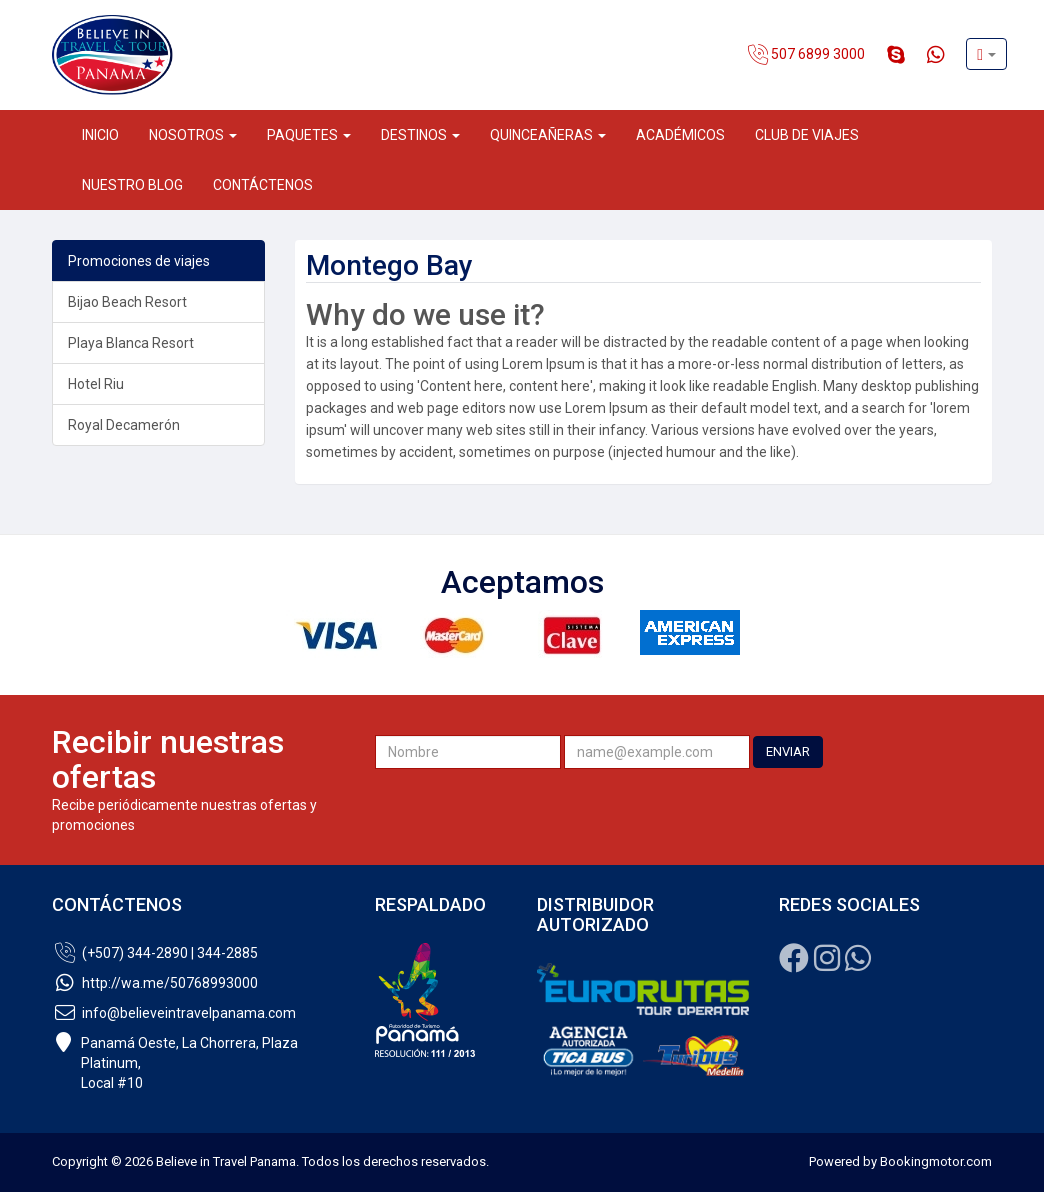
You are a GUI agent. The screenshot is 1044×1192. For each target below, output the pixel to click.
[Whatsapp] (858, 964)
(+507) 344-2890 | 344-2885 (155, 953)
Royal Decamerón (124, 425)
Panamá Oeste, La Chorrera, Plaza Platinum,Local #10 (175, 1063)
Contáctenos (263, 185)
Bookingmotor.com (936, 1161)
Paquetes (309, 135)
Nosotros (193, 135)
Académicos (680, 135)
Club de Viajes (807, 135)
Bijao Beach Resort (127, 302)
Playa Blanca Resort (131, 343)
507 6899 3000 (806, 55)
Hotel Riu (96, 384)
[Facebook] (794, 964)
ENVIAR (788, 751)
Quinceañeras (548, 135)
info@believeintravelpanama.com (174, 1013)
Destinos (420, 135)
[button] (986, 54)
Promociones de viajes (139, 261)
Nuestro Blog (132, 185)
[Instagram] (827, 964)
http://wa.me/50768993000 (155, 983)
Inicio (100, 135)
